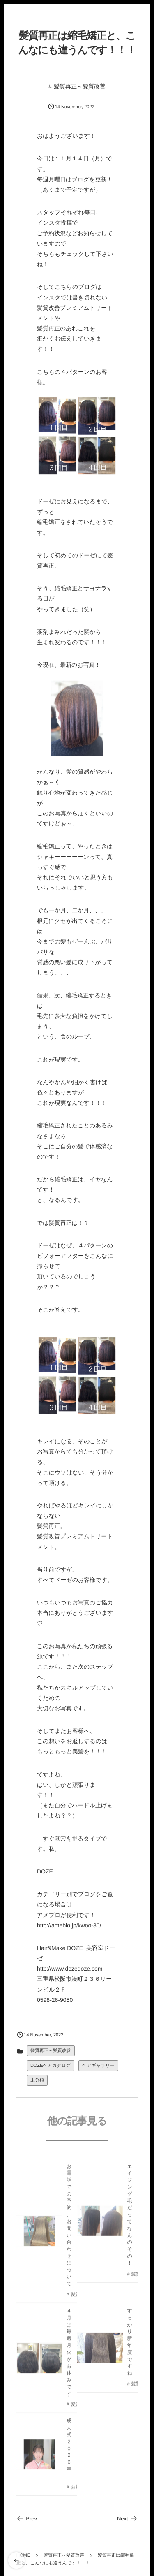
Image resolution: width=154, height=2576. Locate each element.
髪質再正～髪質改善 (80, 86)
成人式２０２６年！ (69, 2450)
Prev (26, 2519)
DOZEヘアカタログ (50, 2065)
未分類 (37, 2080)
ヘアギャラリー (98, 2065)
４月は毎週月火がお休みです (69, 2354)
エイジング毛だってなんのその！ (129, 2217)
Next (127, 2519)
